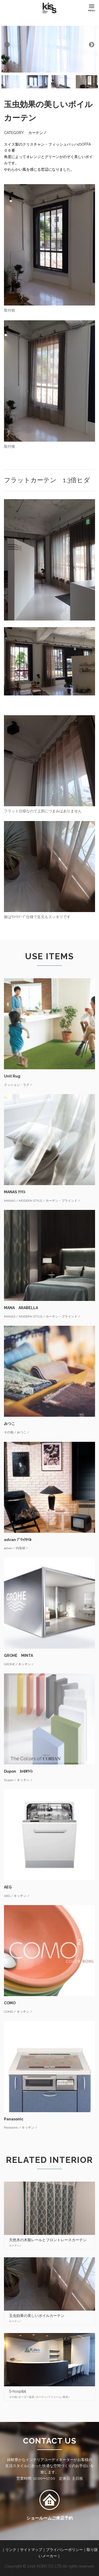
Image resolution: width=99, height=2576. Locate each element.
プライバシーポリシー (64, 2550)
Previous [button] (6, 44)
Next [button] (91, 44)
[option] (49, 44)
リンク (10, 2550)
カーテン (35, 133)
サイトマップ (31, 2550)
